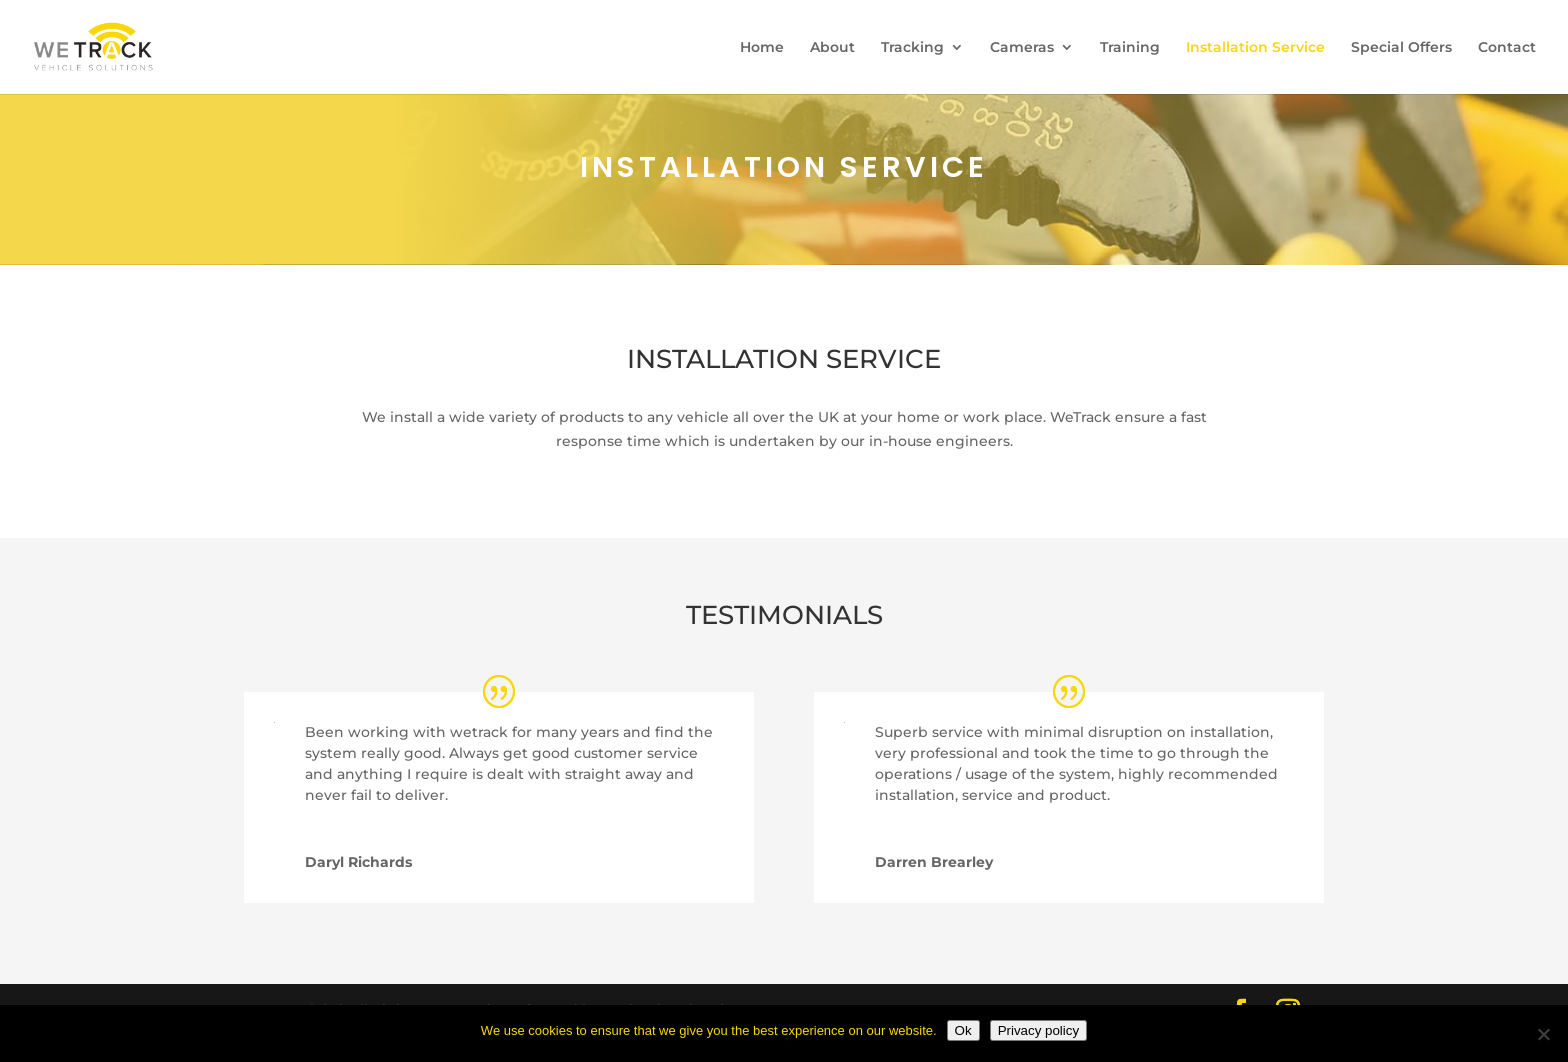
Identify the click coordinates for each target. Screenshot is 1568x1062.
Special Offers (1401, 48)
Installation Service (1255, 48)
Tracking (912, 48)
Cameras (1022, 48)
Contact (1507, 48)
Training (1130, 48)
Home (762, 48)
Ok (963, 1030)
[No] (1543, 1034)
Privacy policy (1038, 1030)
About (832, 48)
